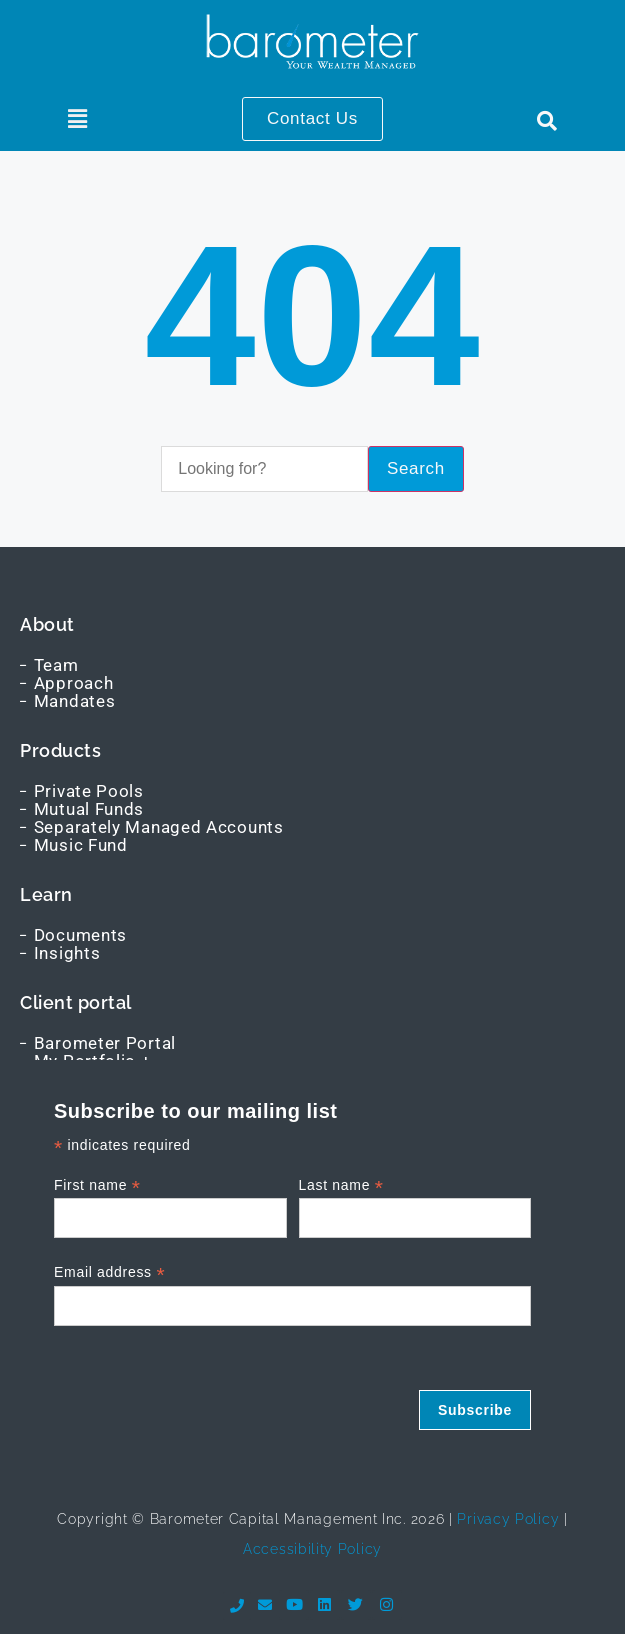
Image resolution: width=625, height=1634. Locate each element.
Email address (109, 1272)
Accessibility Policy (312, 1549)
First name (97, 1185)
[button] (78, 119)
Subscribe (475, 1410)
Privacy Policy (506, 1519)
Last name (341, 1185)
